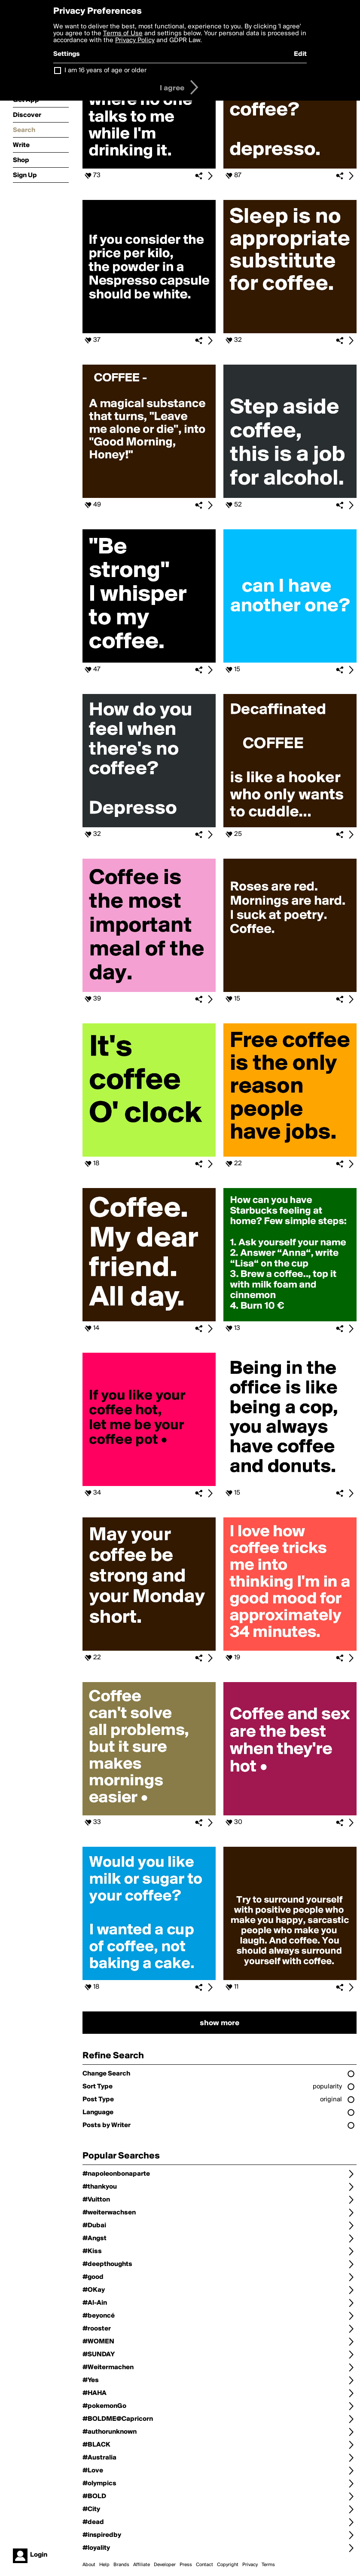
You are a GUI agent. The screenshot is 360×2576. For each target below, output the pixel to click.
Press (186, 2564)
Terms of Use (123, 33)
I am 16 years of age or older (105, 70)
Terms (268, 2564)
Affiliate (141, 2564)
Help (104, 2564)
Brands (121, 2564)
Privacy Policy (135, 40)
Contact (204, 2564)
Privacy (250, 2564)
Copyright (227, 2564)
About (88, 2564)
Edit (300, 54)
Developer (165, 2564)
